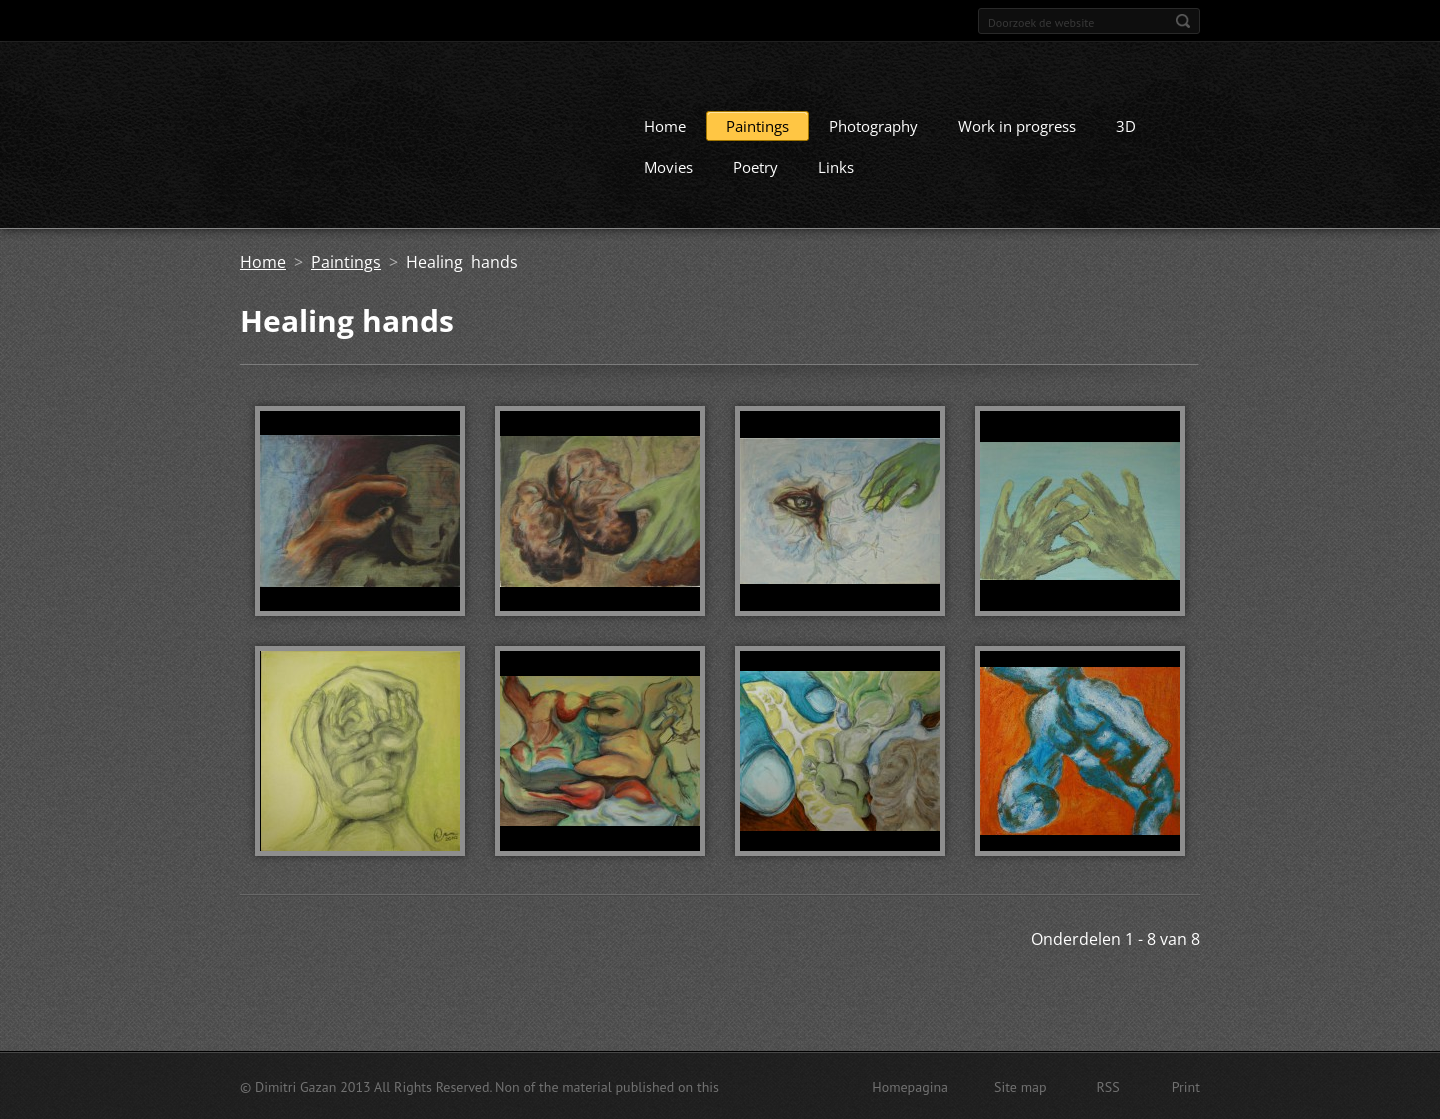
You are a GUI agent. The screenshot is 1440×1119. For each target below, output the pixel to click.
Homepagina (910, 1086)
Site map (1020, 1086)
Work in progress (1017, 125)
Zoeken (1183, 21)
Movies (668, 166)
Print (1186, 1086)
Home (665, 125)
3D (1126, 125)
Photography (873, 125)
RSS (1108, 1086)
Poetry (755, 166)
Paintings (757, 125)
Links (836, 166)
